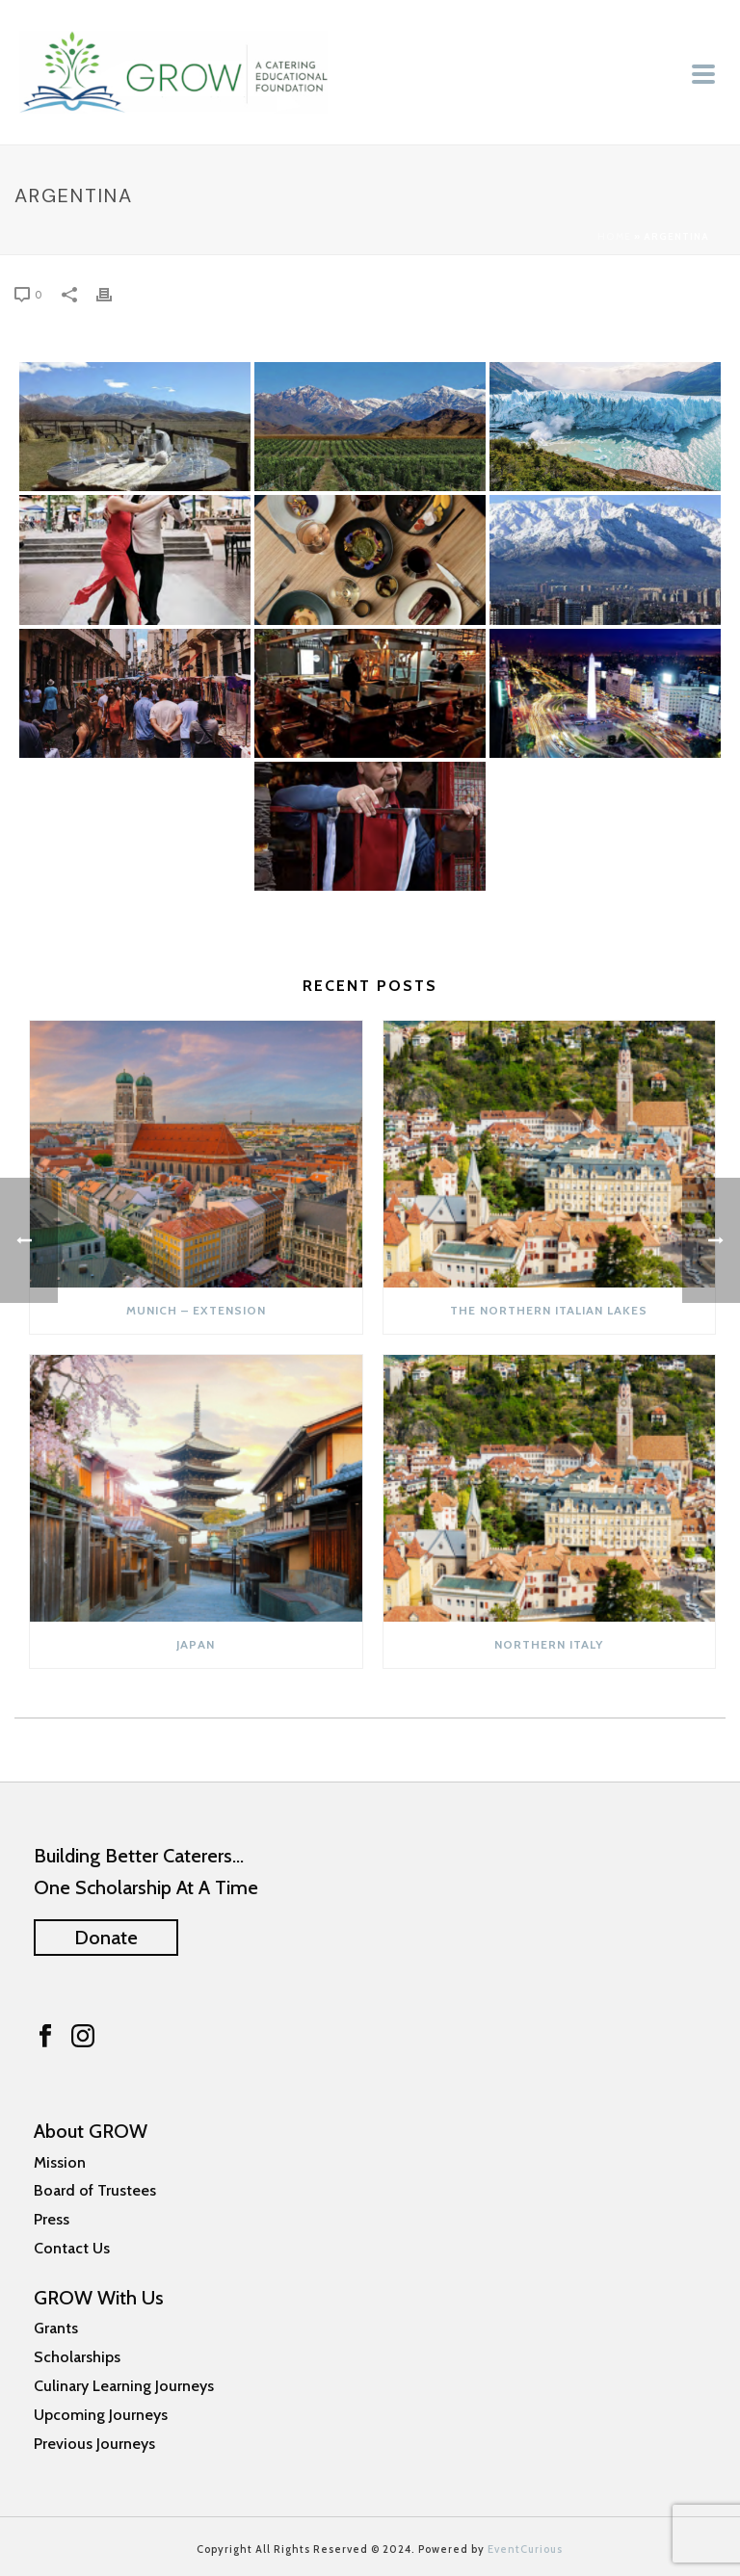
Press (51, 2219)
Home (614, 236)
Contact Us (72, 2248)
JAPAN (195, 1644)
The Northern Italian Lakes (549, 1310)
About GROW (90, 2131)
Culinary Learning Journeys (124, 2386)
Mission (60, 2162)
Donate (106, 1937)
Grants (56, 2328)
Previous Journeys (94, 2443)
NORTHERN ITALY (548, 1644)
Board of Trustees (95, 2190)
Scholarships (77, 2357)
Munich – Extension (196, 1310)
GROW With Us (99, 2297)
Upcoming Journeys (101, 2415)
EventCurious (525, 2549)
